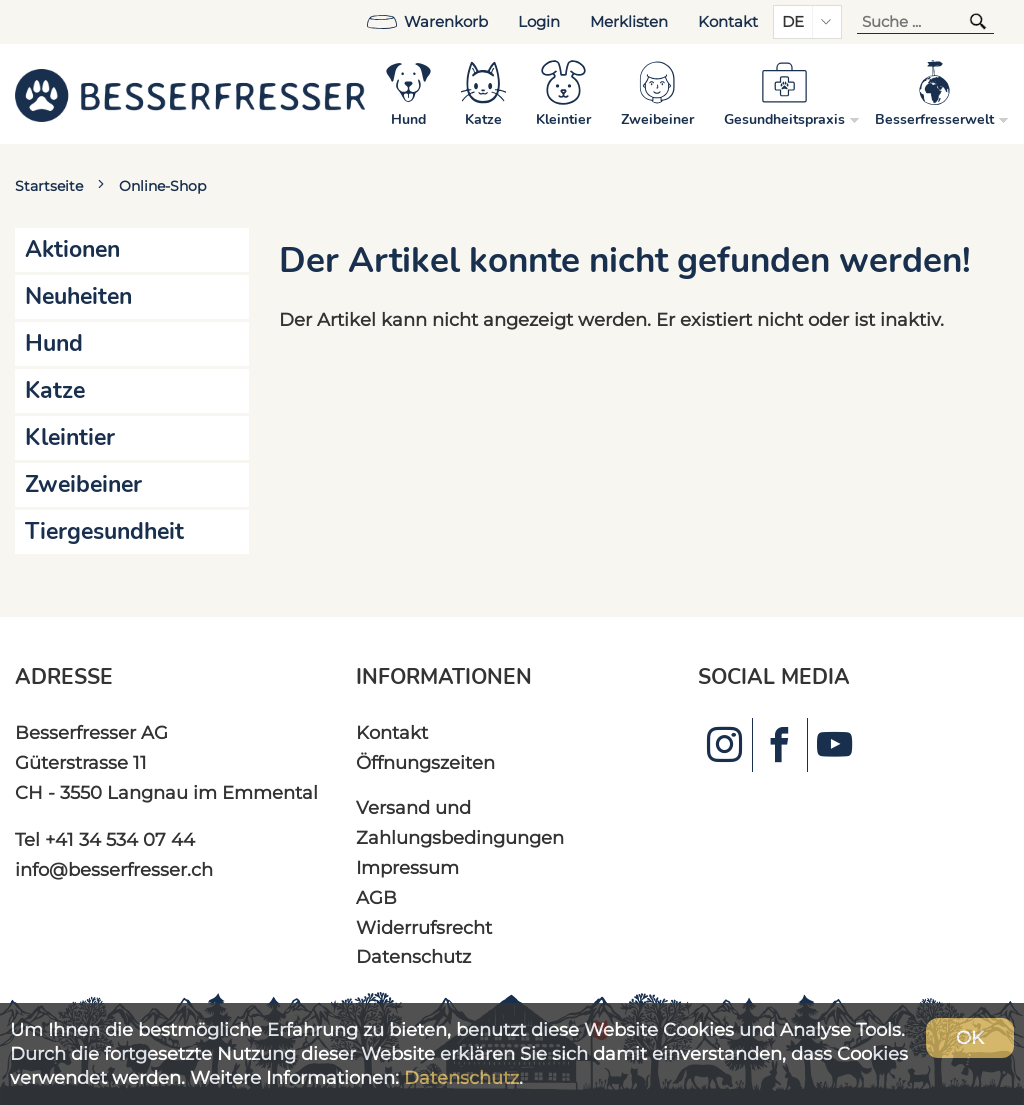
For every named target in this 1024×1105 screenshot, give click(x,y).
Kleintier (70, 437)
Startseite (49, 186)
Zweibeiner (83, 484)
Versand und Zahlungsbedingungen (460, 822)
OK (970, 1037)
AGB (376, 897)
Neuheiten (78, 296)
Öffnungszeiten (425, 762)
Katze (55, 390)
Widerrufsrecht (424, 927)
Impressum (407, 867)
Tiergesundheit (104, 531)
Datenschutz (413, 956)
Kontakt (728, 22)
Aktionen (72, 249)
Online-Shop (162, 186)
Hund (54, 343)
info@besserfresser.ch (114, 869)
